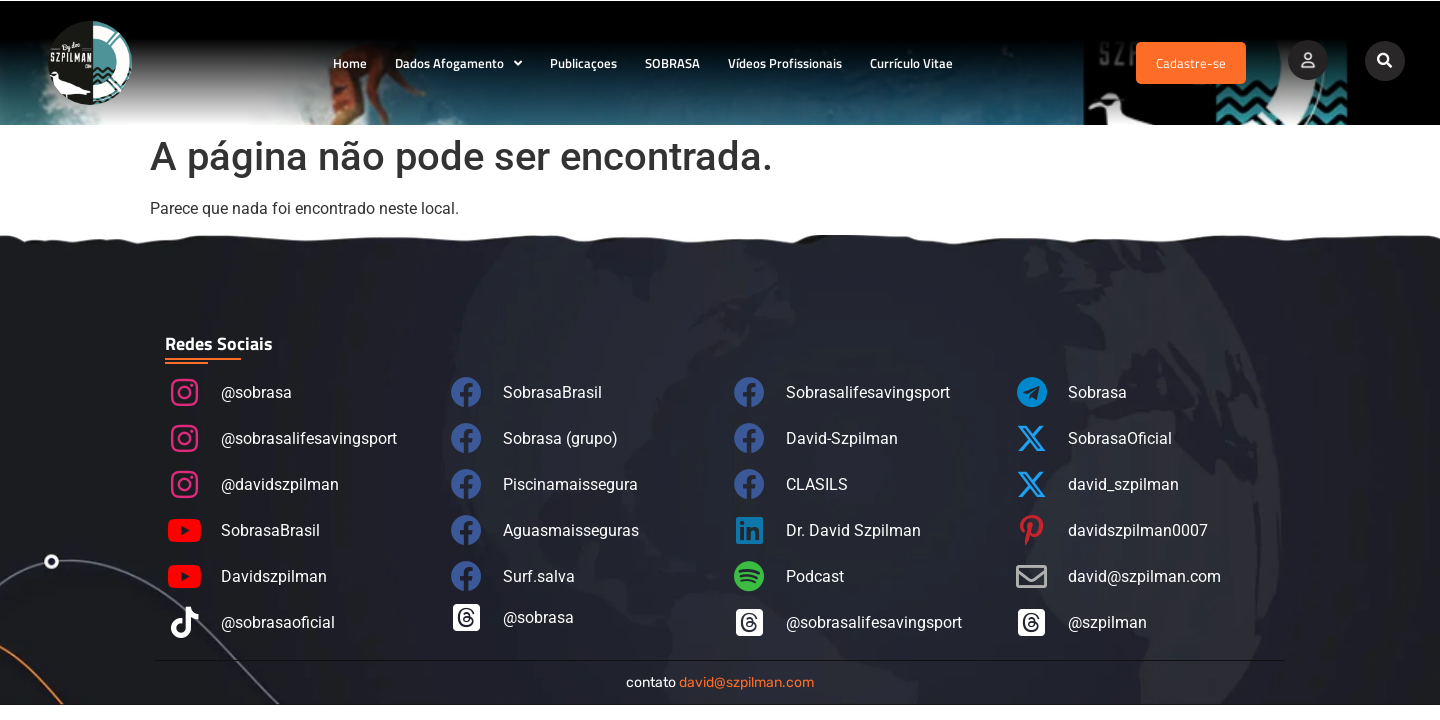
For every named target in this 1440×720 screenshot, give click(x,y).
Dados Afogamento (458, 63)
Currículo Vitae (911, 63)
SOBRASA (672, 63)
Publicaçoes (583, 63)
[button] (1385, 61)
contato (720, 682)
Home (350, 63)
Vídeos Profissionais (785, 63)
